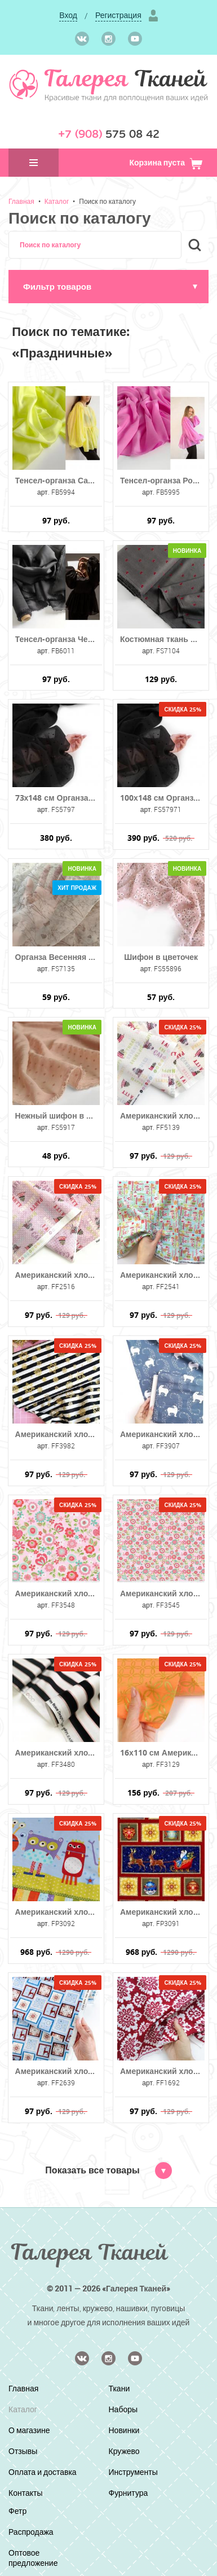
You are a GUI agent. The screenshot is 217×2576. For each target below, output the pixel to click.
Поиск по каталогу (107, 201)
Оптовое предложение (32, 2557)
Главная (21, 201)
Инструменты (133, 2471)
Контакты (25, 2492)
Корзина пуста (166, 162)
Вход (68, 15)
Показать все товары (108, 2170)
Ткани (119, 2388)
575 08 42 (109, 134)
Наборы (123, 2409)
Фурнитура (128, 2492)
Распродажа (31, 2531)
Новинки (124, 2430)
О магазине (29, 2430)
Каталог (57, 201)
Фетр (17, 2510)
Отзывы (22, 2451)
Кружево (124, 2451)
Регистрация (118, 15)
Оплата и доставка (42, 2471)
